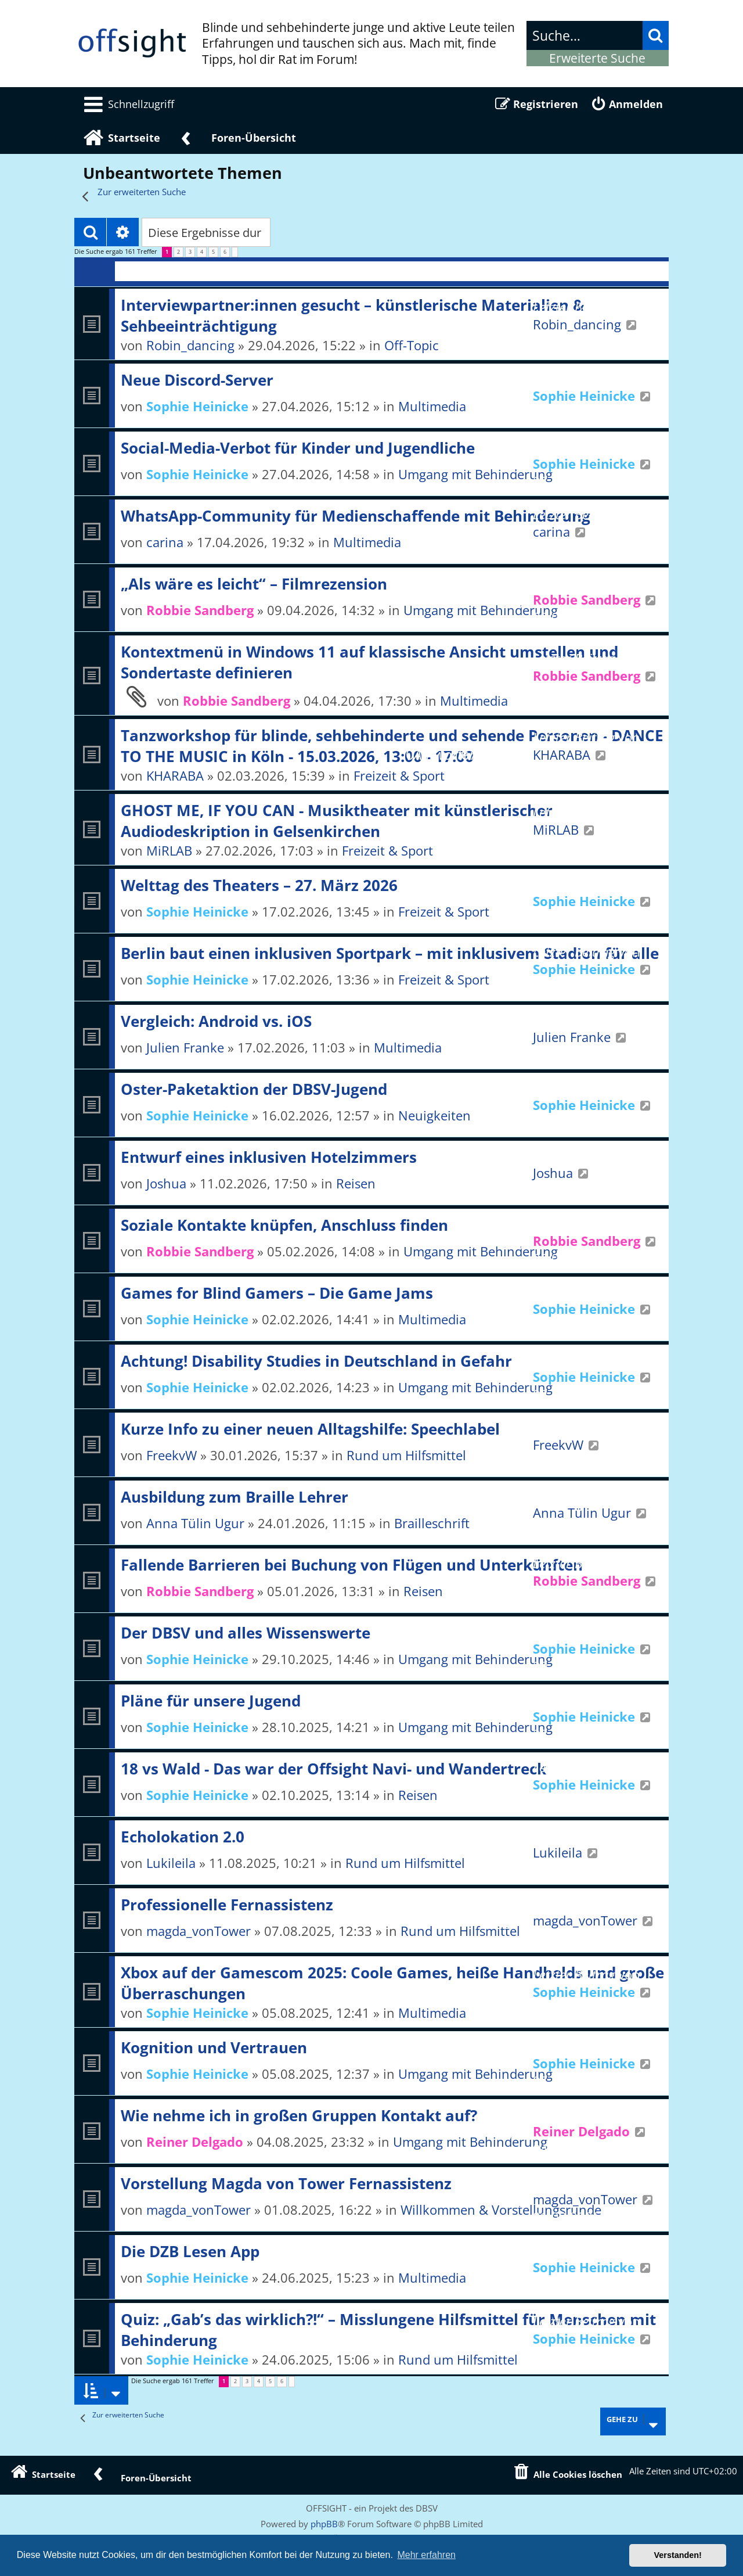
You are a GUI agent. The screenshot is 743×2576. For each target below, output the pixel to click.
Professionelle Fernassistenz (227, 1904)
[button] (235, 252)
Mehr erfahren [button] (426, 2555)
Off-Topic (411, 345)
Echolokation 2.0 (182, 1836)
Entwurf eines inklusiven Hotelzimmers (269, 1157)
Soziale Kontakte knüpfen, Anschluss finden (284, 1225)
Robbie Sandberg (200, 610)
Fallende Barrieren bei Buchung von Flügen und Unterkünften (352, 1564)
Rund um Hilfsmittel (406, 1455)
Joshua (166, 1183)
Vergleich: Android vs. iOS (216, 1021)
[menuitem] (127, 104)
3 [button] (190, 252)
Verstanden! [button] (678, 2555)
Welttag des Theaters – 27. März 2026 (259, 885)
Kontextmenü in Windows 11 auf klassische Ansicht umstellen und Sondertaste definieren (369, 662)
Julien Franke (185, 1047)
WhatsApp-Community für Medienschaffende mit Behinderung (355, 515)
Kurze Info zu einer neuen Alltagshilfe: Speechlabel (310, 1428)
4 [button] (201, 252)
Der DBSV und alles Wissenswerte (245, 1632)
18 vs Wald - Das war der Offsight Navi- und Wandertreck (333, 1768)
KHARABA (175, 775)
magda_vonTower (198, 1930)
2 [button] (178, 252)
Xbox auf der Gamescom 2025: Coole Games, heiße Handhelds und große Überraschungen (392, 1983)
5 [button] (213, 252)
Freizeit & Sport (399, 775)
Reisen (356, 1183)
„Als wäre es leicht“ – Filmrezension (254, 583)
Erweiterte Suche (597, 58)
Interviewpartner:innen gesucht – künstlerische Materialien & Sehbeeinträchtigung (353, 315)
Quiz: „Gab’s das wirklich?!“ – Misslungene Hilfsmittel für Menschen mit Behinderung (388, 2330)
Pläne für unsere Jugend (211, 1700)
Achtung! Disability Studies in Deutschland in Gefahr (316, 1360)
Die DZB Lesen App (190, 2251)
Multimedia (367, 542)
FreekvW (171, 1455)
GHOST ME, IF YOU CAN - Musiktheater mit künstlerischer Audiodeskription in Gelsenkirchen (337, 821)
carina (164, 542)
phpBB (324, 2524)
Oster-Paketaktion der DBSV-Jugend (254, 1089)
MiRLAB (169, 850)
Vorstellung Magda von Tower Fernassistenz (286, 2183)
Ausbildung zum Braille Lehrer (234, 1496)
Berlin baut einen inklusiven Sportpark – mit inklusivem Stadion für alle (390, 953)
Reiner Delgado (194, 2141)
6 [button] (224, 252)
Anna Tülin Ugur (195, 1523)
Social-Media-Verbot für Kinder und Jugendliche (298, 447)
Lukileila (171, 1862)
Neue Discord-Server (197, 379)
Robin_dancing (190, 345)
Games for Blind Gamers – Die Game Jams (277, 1292)
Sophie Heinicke (197, 406)
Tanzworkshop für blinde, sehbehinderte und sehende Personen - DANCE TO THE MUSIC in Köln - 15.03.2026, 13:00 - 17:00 (392, 746)
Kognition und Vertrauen (214, 2047)
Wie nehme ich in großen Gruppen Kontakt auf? (299, 2115)
